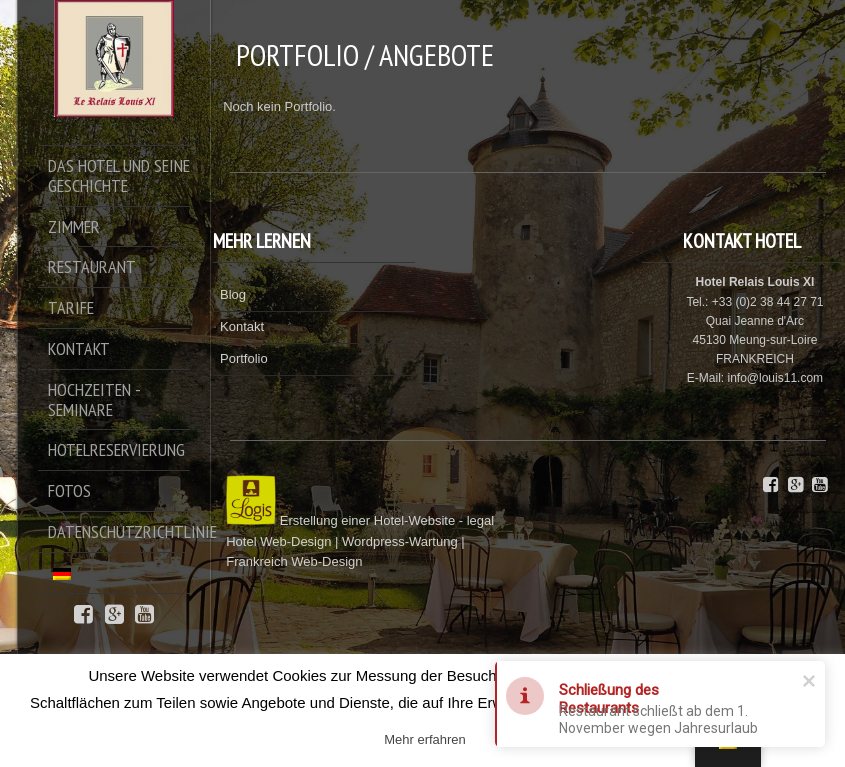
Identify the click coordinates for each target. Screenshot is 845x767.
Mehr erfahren (425, 739)
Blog (233, 294)
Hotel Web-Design (280, 541)
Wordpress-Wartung (400, 541)
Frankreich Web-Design (294, 561)
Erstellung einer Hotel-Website (367, 520)
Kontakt (242, 326)
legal (480, 520)
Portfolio (244, 358)
